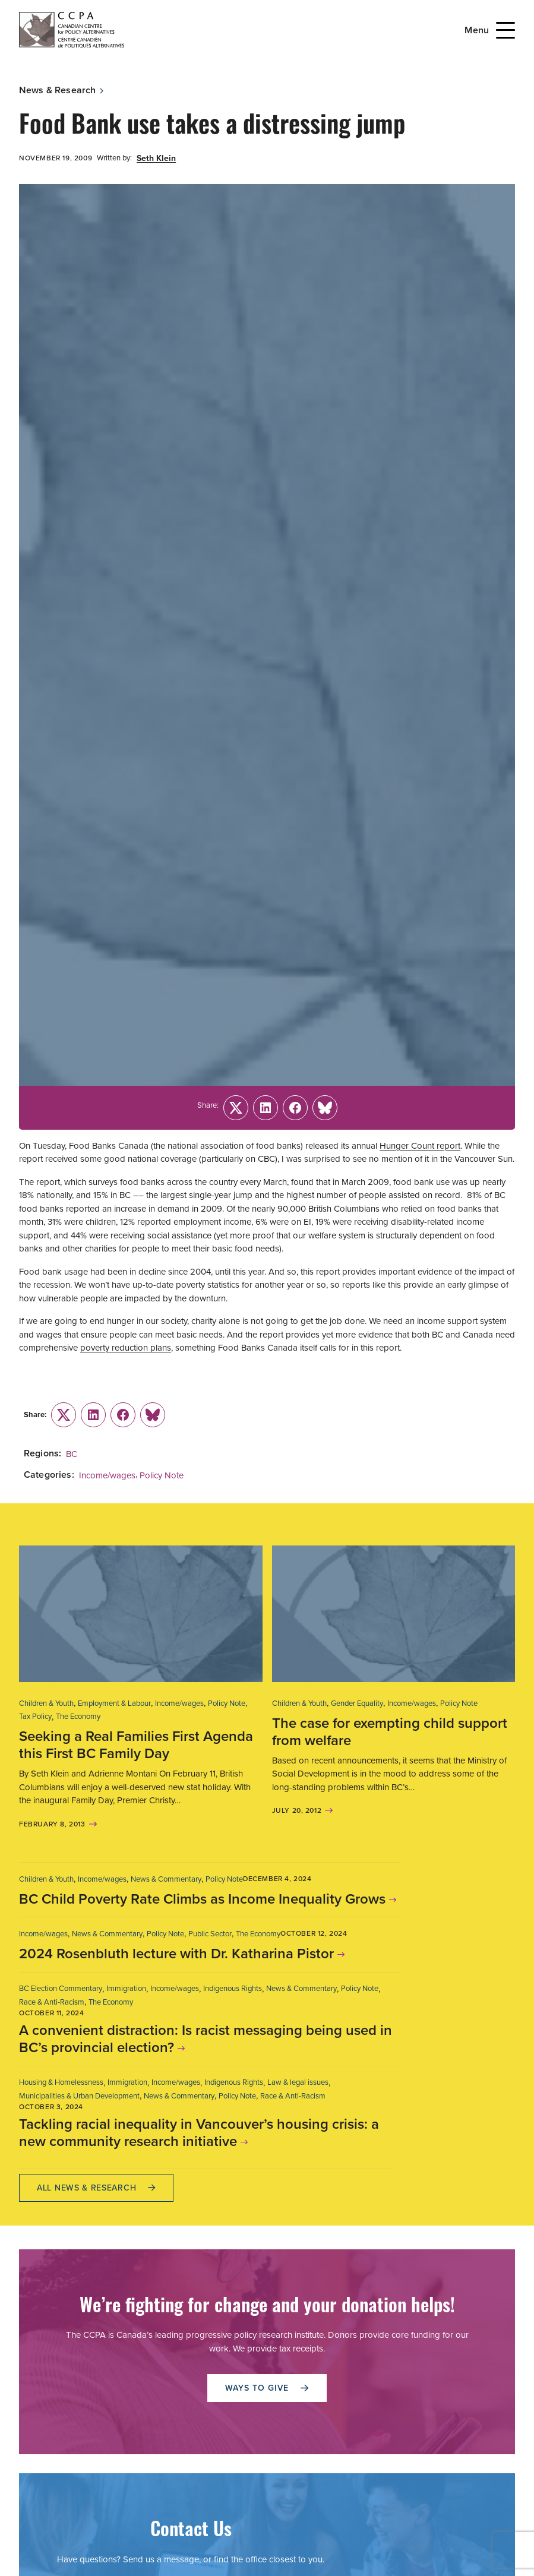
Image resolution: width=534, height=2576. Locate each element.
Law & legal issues (297, 2082)
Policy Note (162, 1475)
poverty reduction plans (125, 1347)
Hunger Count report (420, 1145)
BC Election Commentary (60, 1988)
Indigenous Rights (232, 1988)
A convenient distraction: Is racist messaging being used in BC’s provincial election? (205, 2038)
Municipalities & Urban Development (79, 2095)
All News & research (96, 2188)
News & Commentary (166, 1879)
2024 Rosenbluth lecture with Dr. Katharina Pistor (176, 1953)
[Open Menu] (505, 30)
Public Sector (210, 1933)
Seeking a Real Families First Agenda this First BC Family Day (136, 1744)
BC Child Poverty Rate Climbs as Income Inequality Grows (202, 1899)
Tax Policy (35, 1716)
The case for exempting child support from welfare (389, 1731)
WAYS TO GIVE (266, 2388)
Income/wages (107, 1475)
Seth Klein (156, 158)
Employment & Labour (114, 1703)
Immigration (126, 1988)
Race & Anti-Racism (51, 2002)
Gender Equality (357, 1703)
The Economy (78, 1716)
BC (71, 1454)
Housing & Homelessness (61, 2082)
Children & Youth (46, 1703)
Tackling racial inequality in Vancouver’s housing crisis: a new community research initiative (199, 2132)
